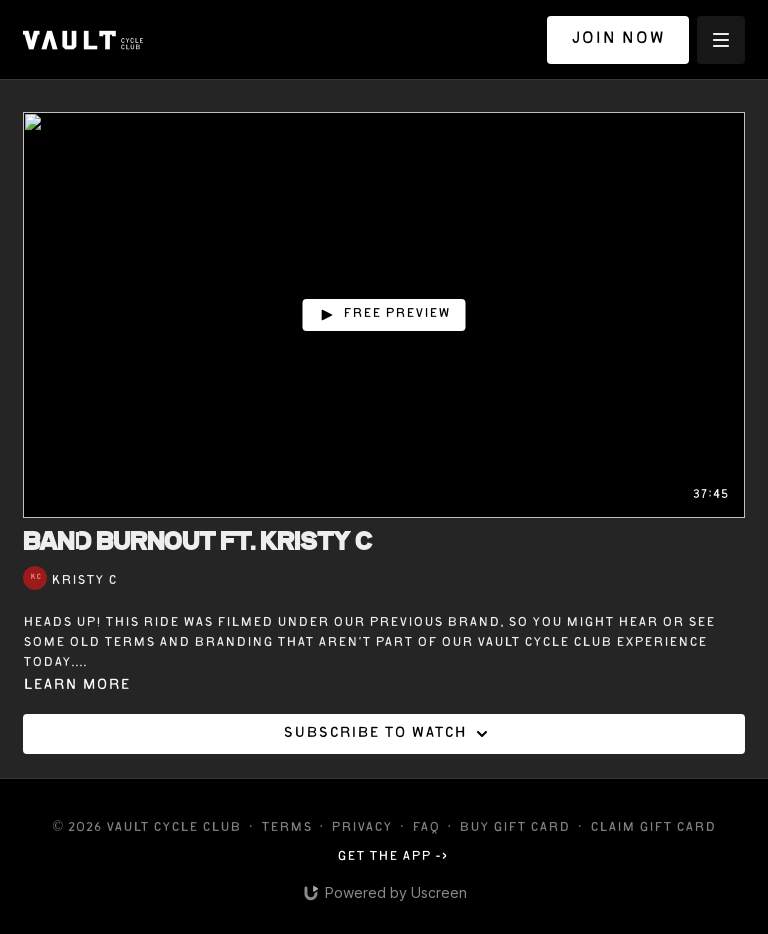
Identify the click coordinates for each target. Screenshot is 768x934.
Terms (286, 828)
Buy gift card (514, 828)
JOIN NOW (618, 39)
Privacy (361, 828)
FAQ (426, 828)
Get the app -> (392, 857)
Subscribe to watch (388, 734)
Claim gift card (653, 828)
